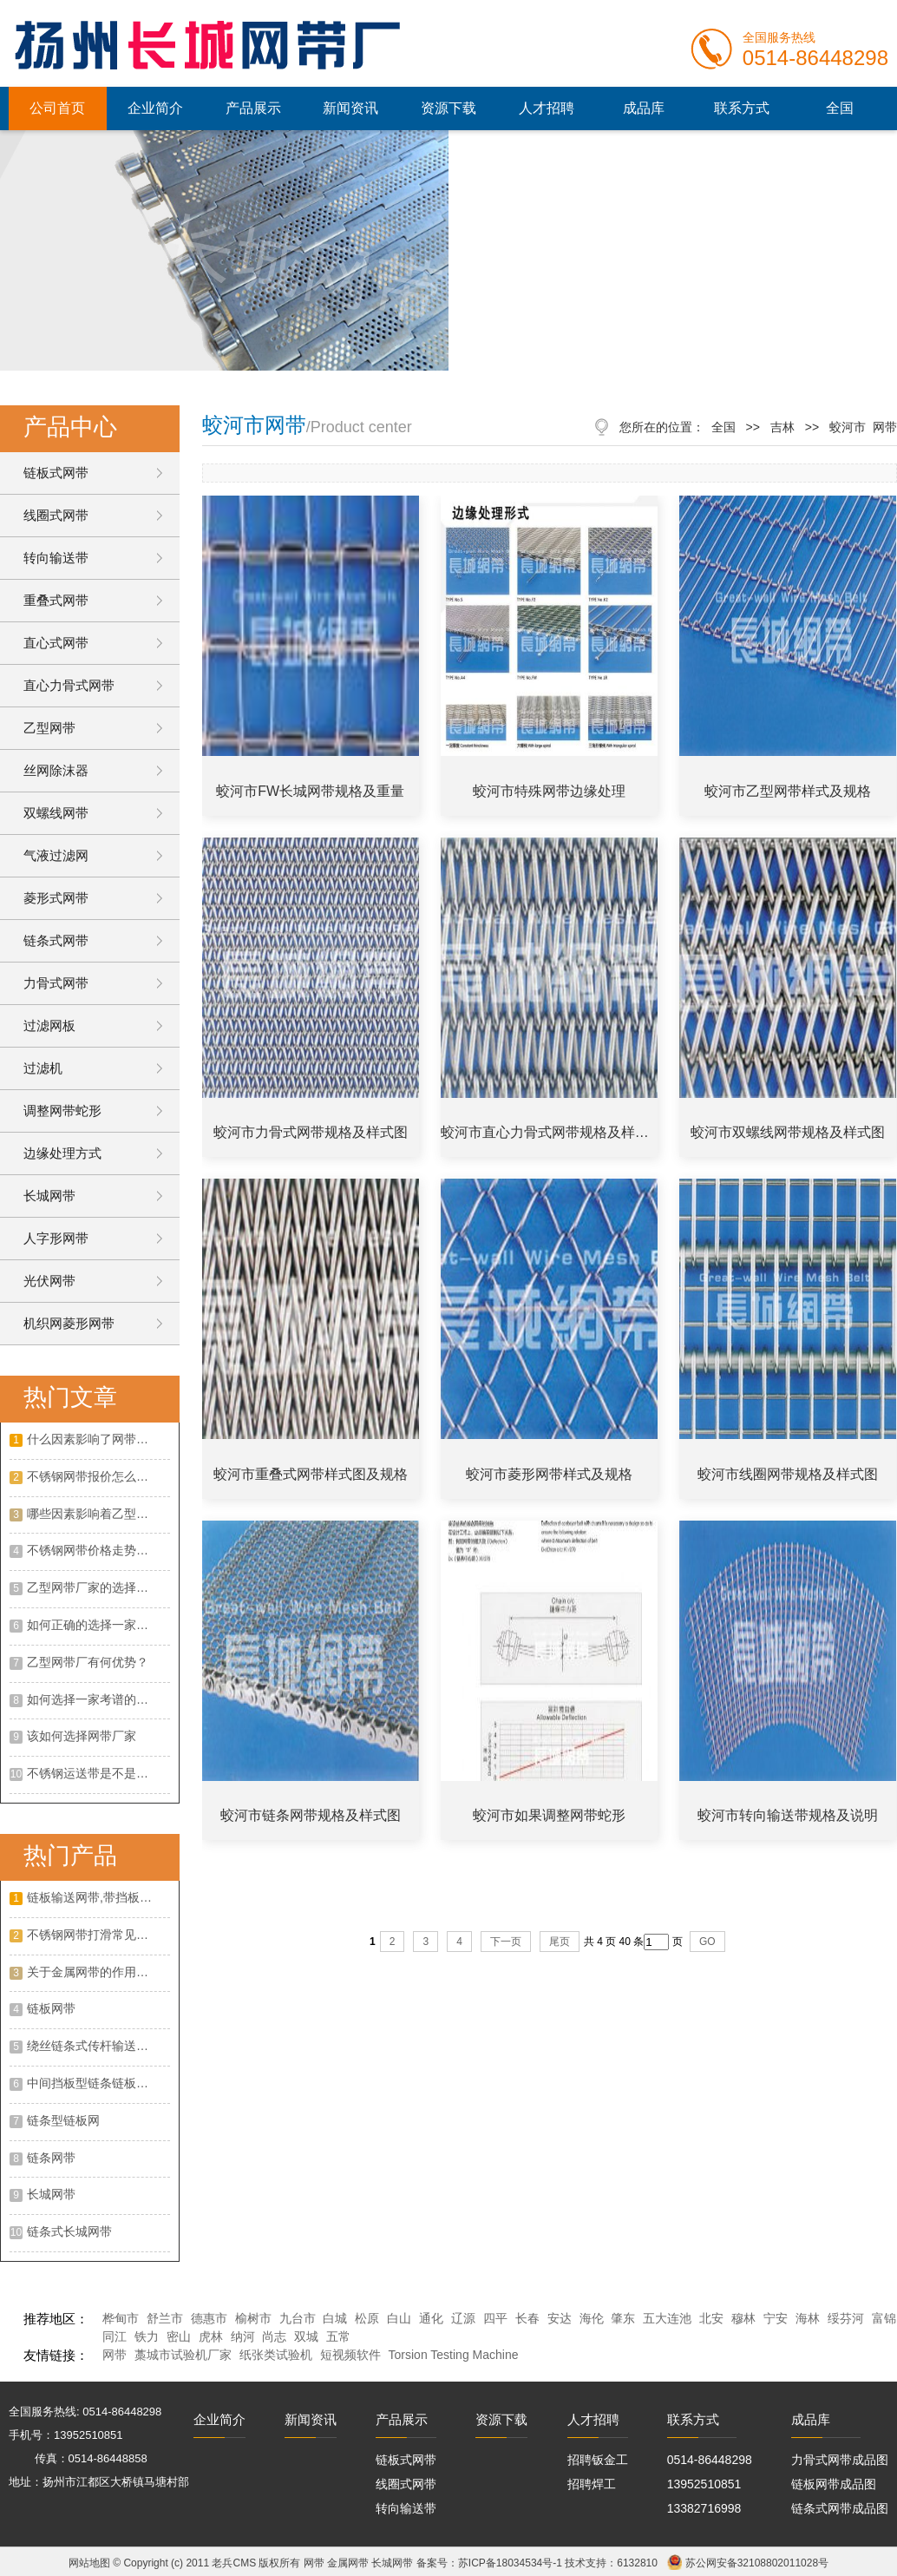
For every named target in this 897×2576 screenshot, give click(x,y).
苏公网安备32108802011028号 (756, 2563)
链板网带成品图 (833, 2484)
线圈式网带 (55, 515)
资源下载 (448, 108)
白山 (399, 2318)
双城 (306, 2336)
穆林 (743, 2318)
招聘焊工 (591, 2484)
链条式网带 (55, 940)
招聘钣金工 (597, 2460)
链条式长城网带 (69, 2231)
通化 (431, 2318)
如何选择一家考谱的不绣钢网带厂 (98, 1699)
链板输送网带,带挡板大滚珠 (98, 1897)
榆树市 (253, 2318)
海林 (808, 2318)
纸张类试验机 (275, 2355)
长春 (527, 2318)
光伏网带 (49, 1280)
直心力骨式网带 (69, 685)
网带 (114, 2355)
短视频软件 (350, 2355)
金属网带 (348, 2563)
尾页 (559, 1941)
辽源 (463, 2318)
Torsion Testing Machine (454, 2355)
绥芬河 (846, 2318)
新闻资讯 (350, 108)
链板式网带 (55, 472)
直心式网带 (55, 642)
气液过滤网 (55, 855)
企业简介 (155, 108)
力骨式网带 (55, 983)
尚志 (274, 2336)
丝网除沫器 (55, 770)
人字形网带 (55, 1238)
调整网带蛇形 (62, 1110)
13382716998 (704, 2508)
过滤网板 (49, 1025)
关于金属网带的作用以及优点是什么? (98, 1972)
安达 (559, 2318)
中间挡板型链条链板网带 (93, 2083)
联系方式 (741, 108)
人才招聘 (546, 108)
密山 (179, 2336)
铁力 (146, 2336)
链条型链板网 (63, 2120)
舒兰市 (165, 2318)
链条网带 (51, 2158)
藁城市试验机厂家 (183, 2355)
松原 (367, 2318)
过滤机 (42, 1068)
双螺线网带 (55, 812)
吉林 (782, 427)
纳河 (243, 2336)
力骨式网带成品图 (839, 2460)
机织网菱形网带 (69, 1323)
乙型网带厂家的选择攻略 (93, 1587)
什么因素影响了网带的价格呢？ (98, 1439)
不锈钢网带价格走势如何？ (98, 1550)
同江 (114, 2336)
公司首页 (57, 108)
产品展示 (253, 108)
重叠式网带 (55, 600)
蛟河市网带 (254, 425)
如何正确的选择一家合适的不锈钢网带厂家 (98, 1625)
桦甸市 (120, 2318)
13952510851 (704, 2484)
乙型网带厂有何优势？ (87, 1662)
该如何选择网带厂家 (81, 1736)
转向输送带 (55, 557)
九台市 (297, 2318)
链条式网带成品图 (839, 2508)
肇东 (623, 2318)
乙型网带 (49, 727)
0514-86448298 (709, 2460)
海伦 (591, 2318)
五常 (338, 2336)
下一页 (505, 1941)
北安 (711, 2318)
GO (707, 1941)
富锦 (884, 2318)
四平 (495, 2318)
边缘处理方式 (62, 1153)
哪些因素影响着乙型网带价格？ (98, 1514)
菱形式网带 (55, 897)
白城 (335, 2318)
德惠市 (209, 2318)
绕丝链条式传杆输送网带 (93, 2046)
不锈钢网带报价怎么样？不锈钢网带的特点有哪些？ (98, 1476)
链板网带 (51, 2008)
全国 (840, 108)
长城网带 (49, 1195)
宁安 (775, 2318)
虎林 (211, 2336)
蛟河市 (847, 427)
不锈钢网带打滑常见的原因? (98, 1935)
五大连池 (667, 2318)
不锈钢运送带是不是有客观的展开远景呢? (98, 1773)
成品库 (644, 108)
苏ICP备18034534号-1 (510, 2563)
